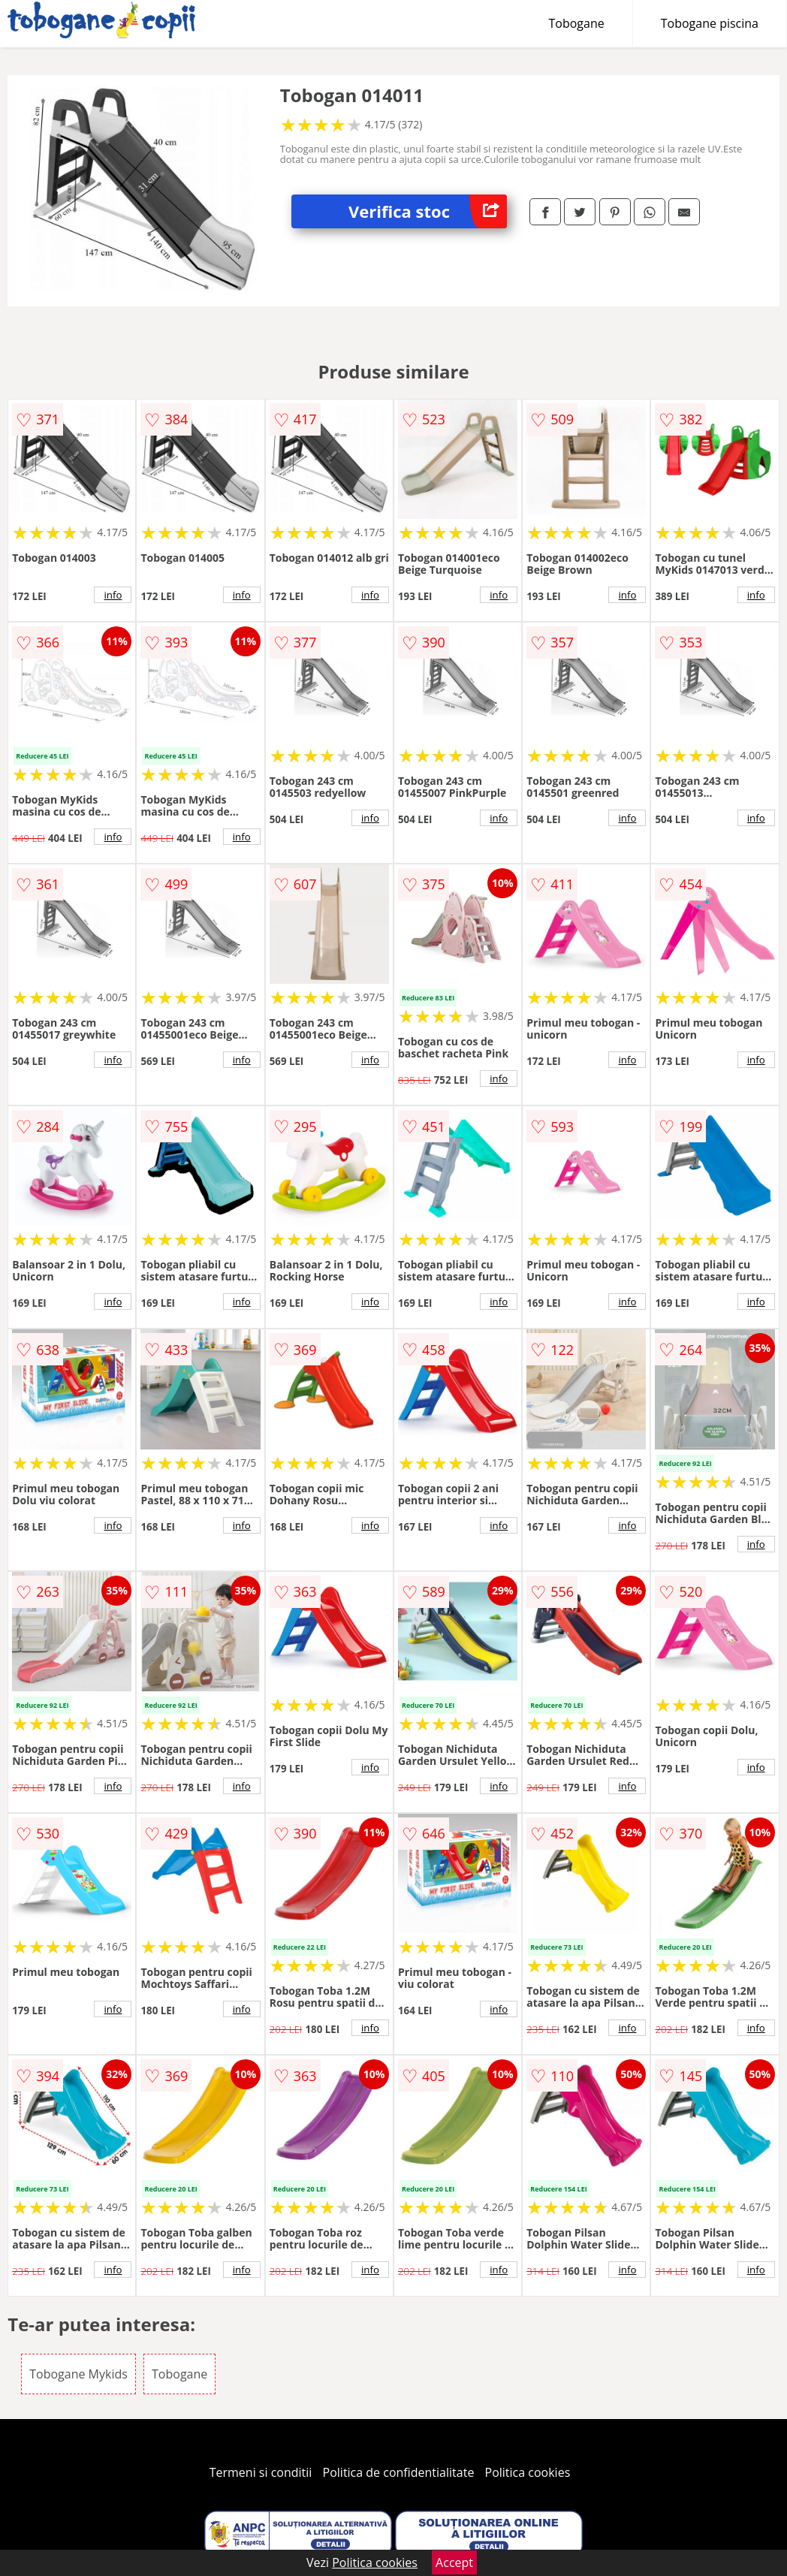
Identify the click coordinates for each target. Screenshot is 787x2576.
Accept (454, 2562)
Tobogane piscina (709, 23)
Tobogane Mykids (78, 2374)
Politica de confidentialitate (399, 2472)
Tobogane (577, 23)
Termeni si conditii (261, 2472)
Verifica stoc (427, 211)
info (113, 595)
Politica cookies (528, 2472)
